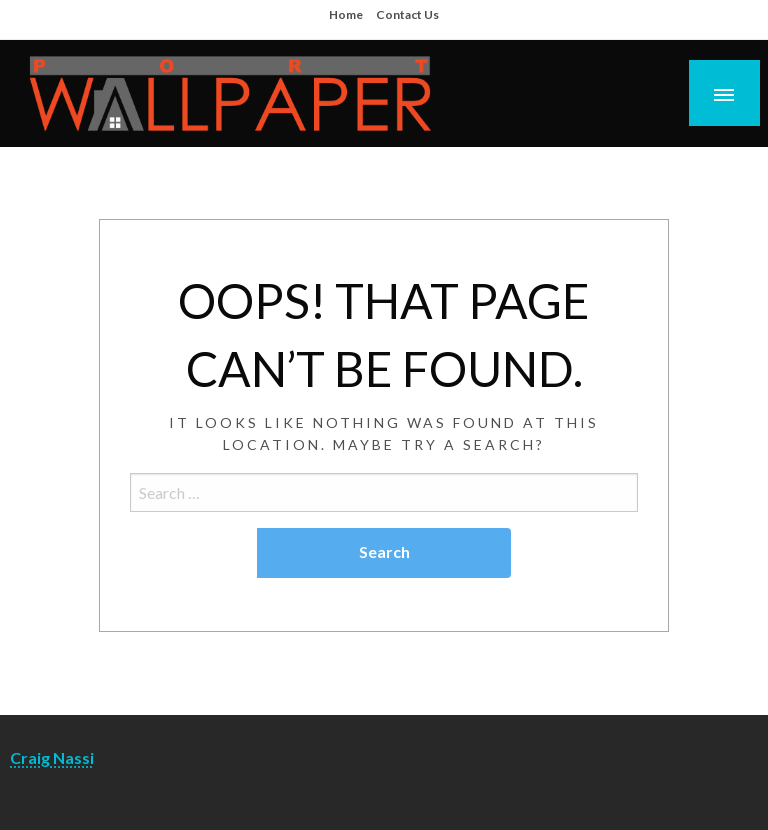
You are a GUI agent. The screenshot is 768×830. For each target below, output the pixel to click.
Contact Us (407, 14)
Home (346, 14)
